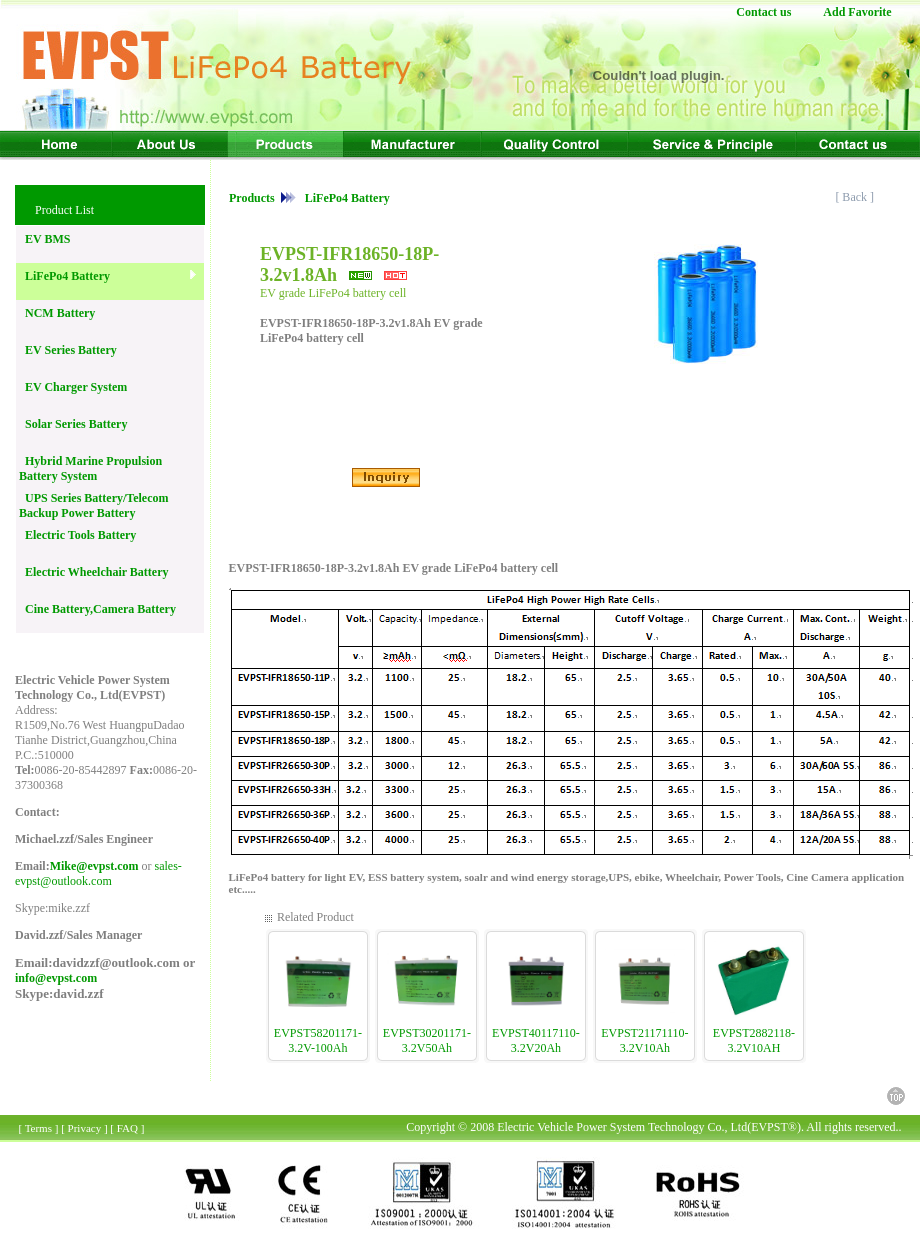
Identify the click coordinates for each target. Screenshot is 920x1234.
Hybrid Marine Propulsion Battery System (90, 468)
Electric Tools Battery (77, 535)
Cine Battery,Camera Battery (97, 609)
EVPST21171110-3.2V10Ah (644, 1040)
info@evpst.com (56, 978)
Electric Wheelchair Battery (94, 572)
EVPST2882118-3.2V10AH (754, 1040)
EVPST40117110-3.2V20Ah (536, 1040)
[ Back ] (856, 197)
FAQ (127, 1128)
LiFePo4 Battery (64, 276)
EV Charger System (73, 387)
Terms (38, 1128)
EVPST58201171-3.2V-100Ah (318, 1040)
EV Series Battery (68, 350)
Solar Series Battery (73, 424)
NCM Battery (57, 313)
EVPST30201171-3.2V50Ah (427, 1040)
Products (253, 198)
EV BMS (44, 239)
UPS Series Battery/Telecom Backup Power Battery (94, 505)
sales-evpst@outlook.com (98, 873)
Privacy (85, 1128)
